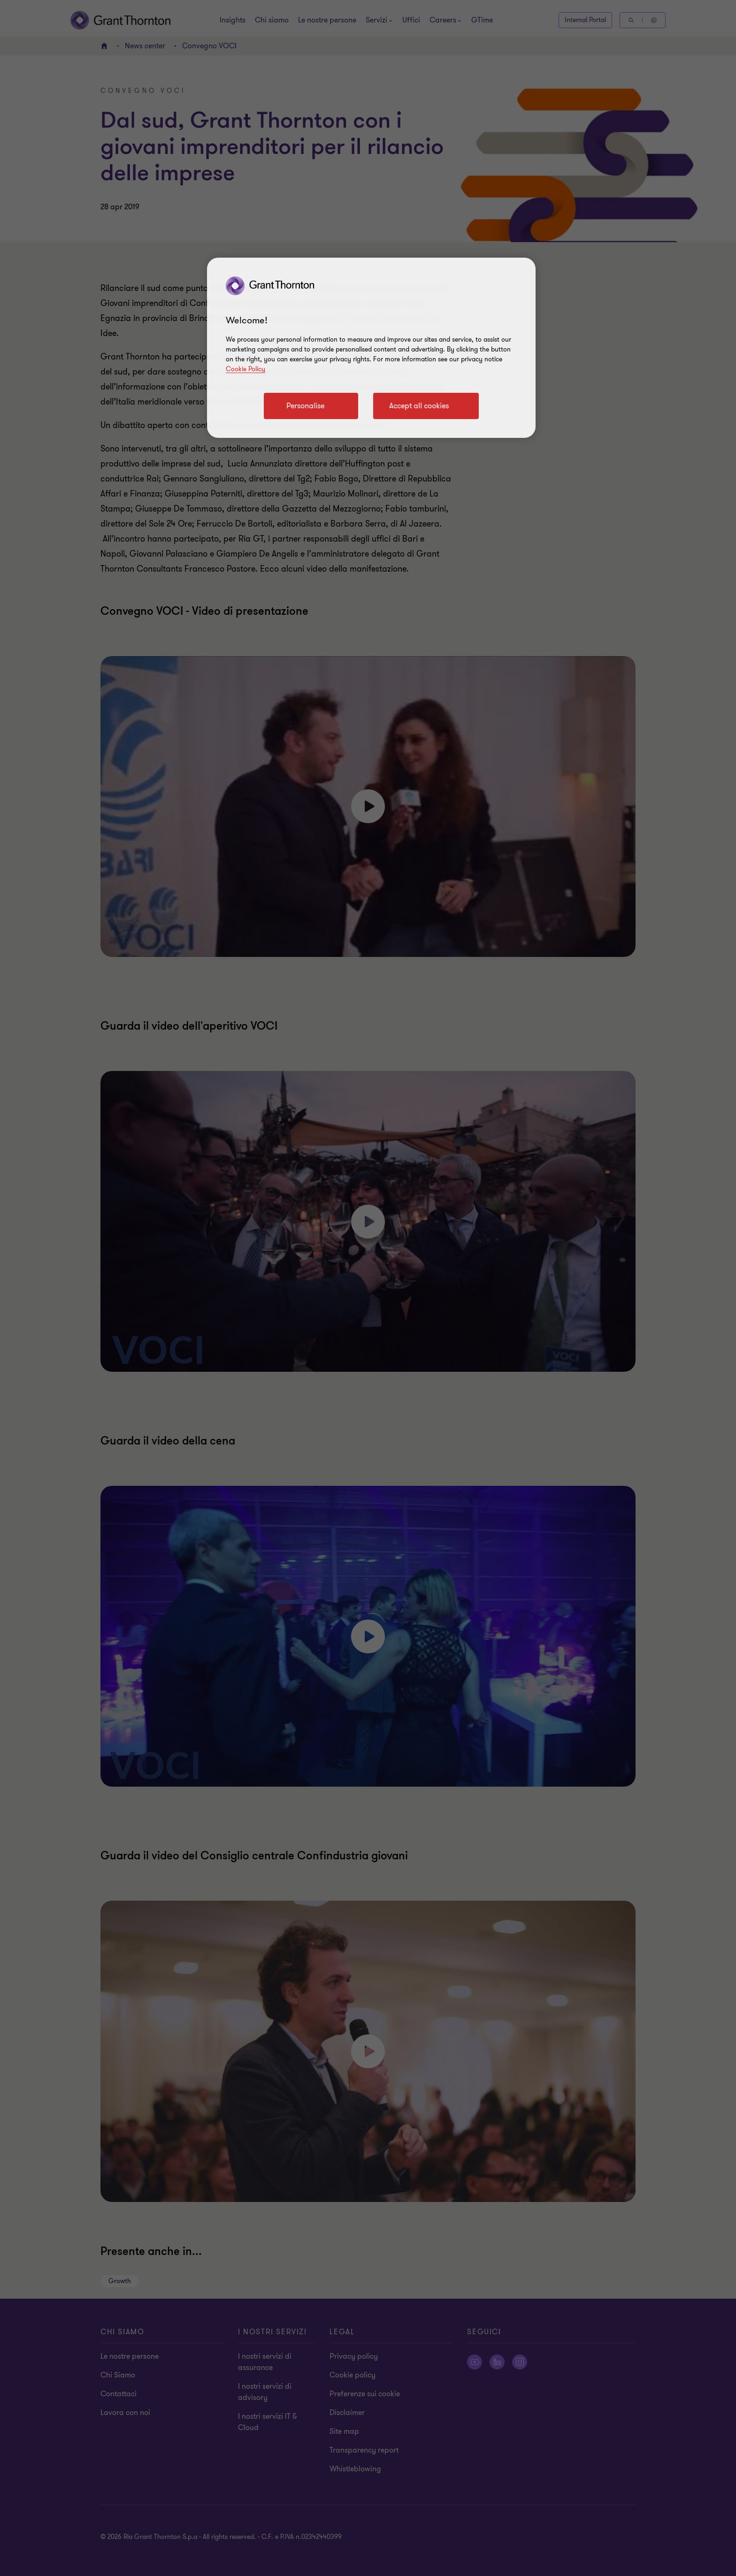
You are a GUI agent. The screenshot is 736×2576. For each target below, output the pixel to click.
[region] (371, 348)
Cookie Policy (245, 369)
